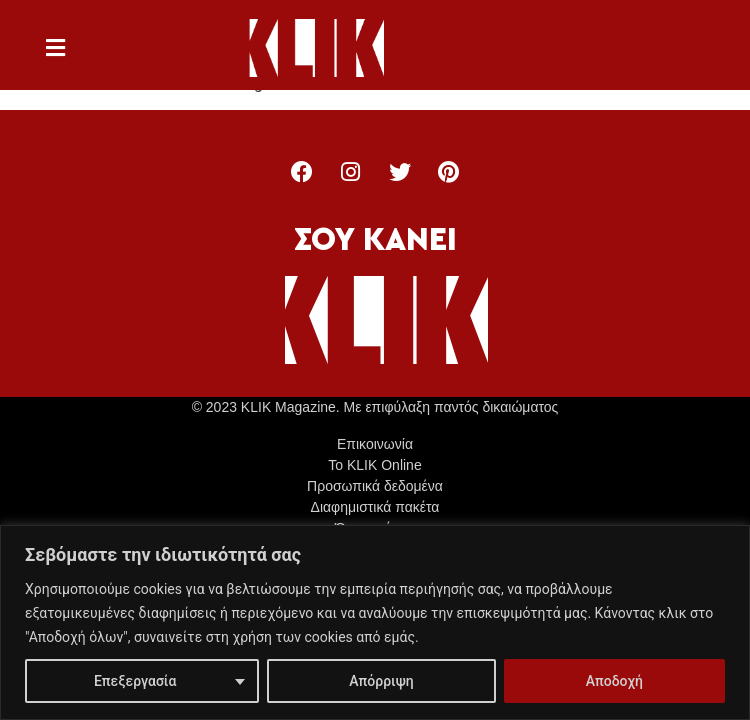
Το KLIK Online (374, 465)
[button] (55, 48)
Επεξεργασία (135, 681)
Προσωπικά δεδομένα (375, 486)
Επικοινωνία (375, 444)
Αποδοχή (614, 681)
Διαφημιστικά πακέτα (375, 507)
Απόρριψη (381, 681)
